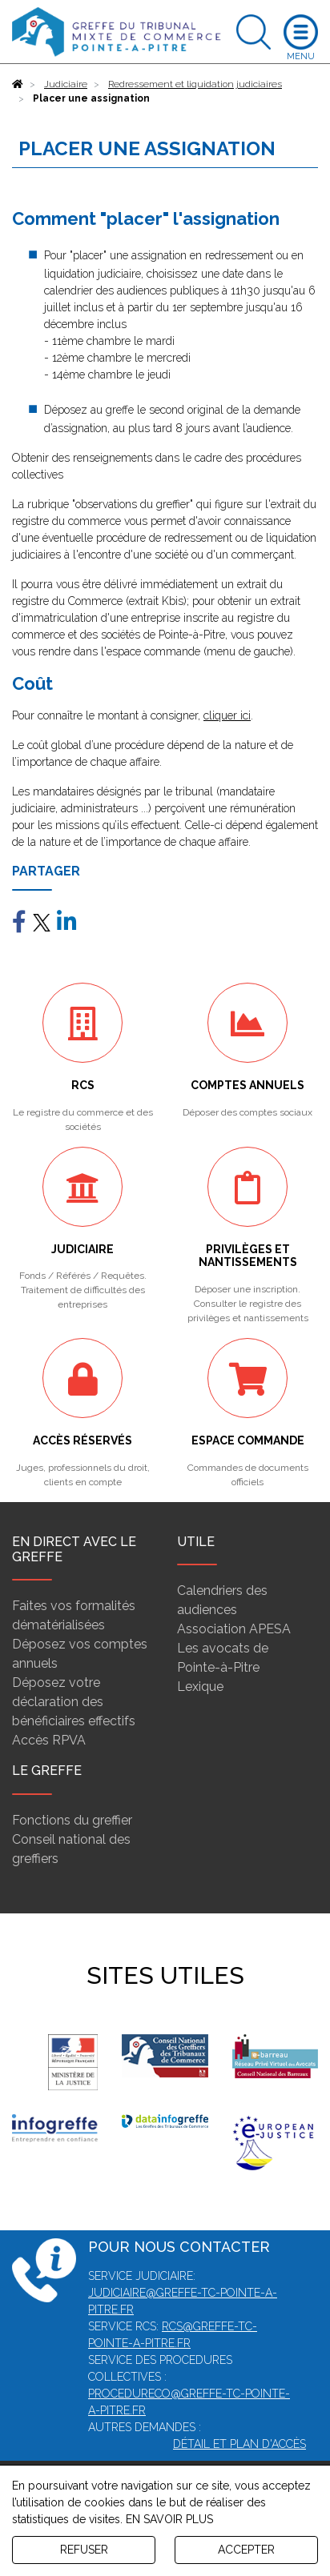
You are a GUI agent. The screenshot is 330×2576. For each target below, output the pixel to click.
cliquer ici (227, 715)
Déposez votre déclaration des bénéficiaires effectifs (73, 1702)
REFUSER (84, 2549)
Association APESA (234, 1629)
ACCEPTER (246, 2549)
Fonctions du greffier (72, 1820)
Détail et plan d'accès (239, 2444)
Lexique (200, 1686)
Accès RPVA (49, 1740)
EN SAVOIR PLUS (169, 2519)
